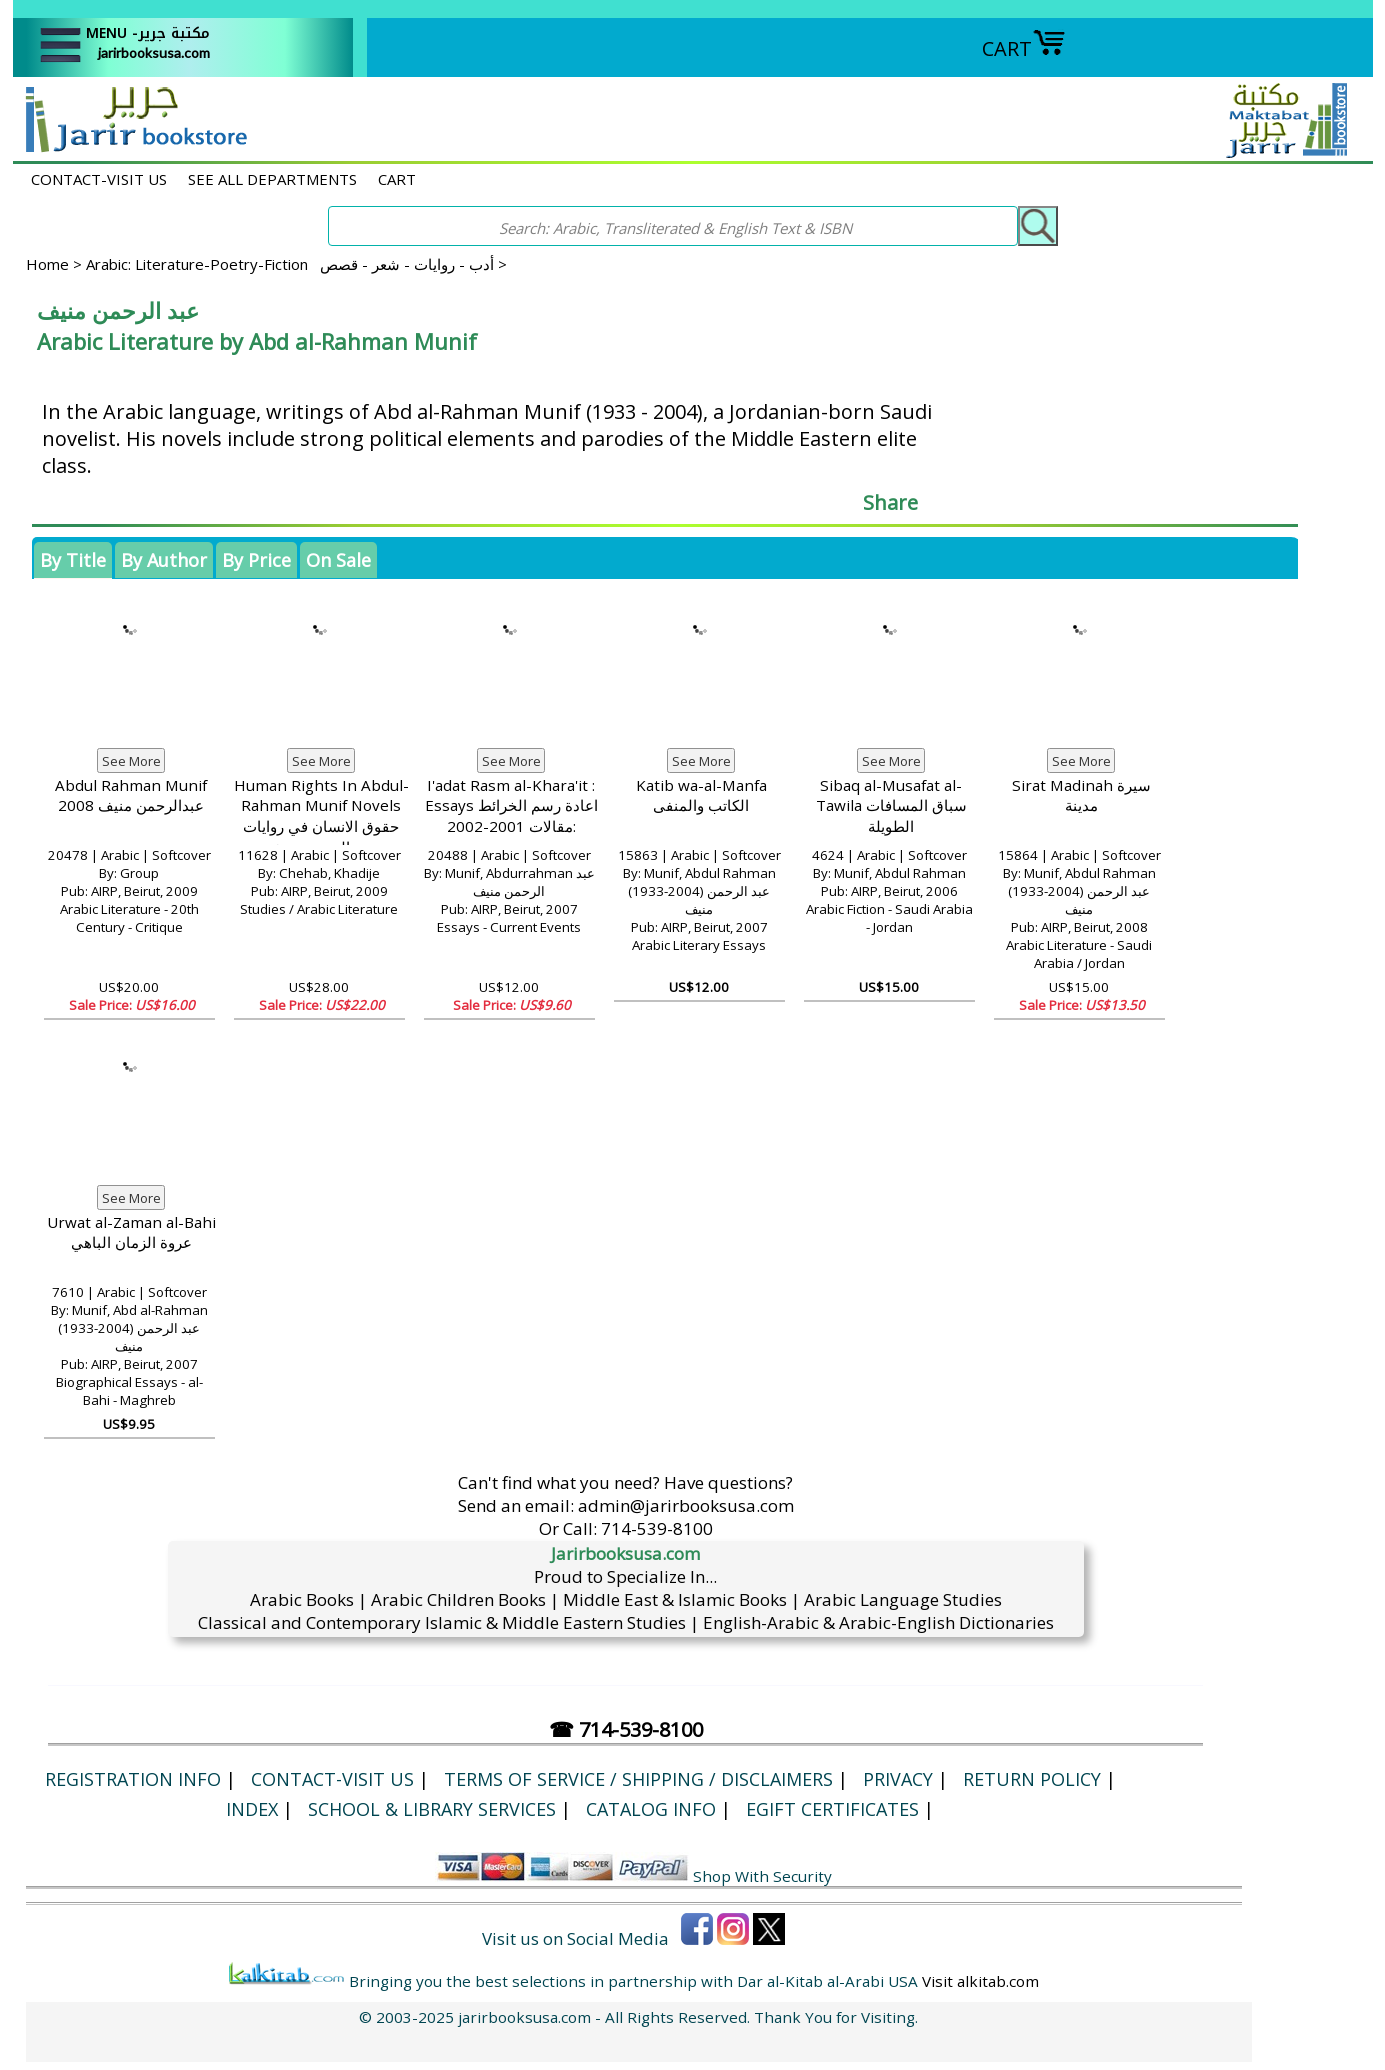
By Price (256, 560)
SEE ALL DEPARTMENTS (272, 179)
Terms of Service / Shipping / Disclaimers (638, 1779)
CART (1024, 48)
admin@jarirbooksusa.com (686, 1505)
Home (47, 264)
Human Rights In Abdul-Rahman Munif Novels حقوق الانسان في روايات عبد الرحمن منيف (321, 816)
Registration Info (133, 1779)
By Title (73, 560)
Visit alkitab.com (980, 1981)
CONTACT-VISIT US (99, 179)
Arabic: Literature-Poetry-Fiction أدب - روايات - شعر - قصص (290, 264)
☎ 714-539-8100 (626, 1729)
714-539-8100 (657, 1528)
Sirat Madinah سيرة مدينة (1081, 795)
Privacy (898, 1779)
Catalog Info (651, 1809)
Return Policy (1032, 1779)
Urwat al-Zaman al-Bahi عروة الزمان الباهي (131, 1232)
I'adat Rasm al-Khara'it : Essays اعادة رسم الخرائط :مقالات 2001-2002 (511, 805)
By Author (164, 560)
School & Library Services (432, 1809)
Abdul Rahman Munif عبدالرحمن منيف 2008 (131, 795)
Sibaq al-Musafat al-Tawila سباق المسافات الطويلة (891, 805)
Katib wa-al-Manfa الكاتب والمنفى (701, 795)
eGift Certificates (832, 1809)
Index (252, 1809)
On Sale (338, 560)
